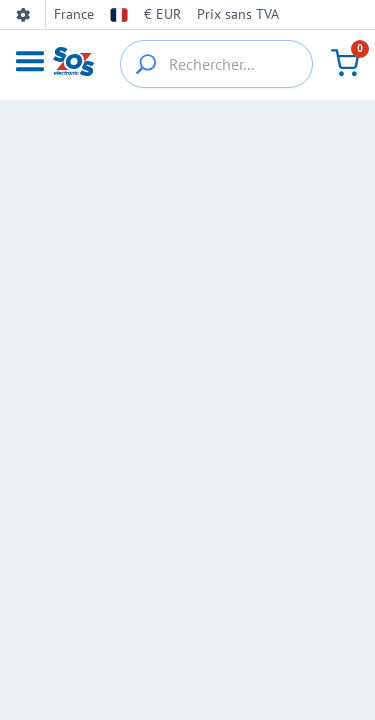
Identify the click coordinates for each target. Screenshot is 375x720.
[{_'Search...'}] (146, 64)
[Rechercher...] (216, 64)
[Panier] (345, 63)
